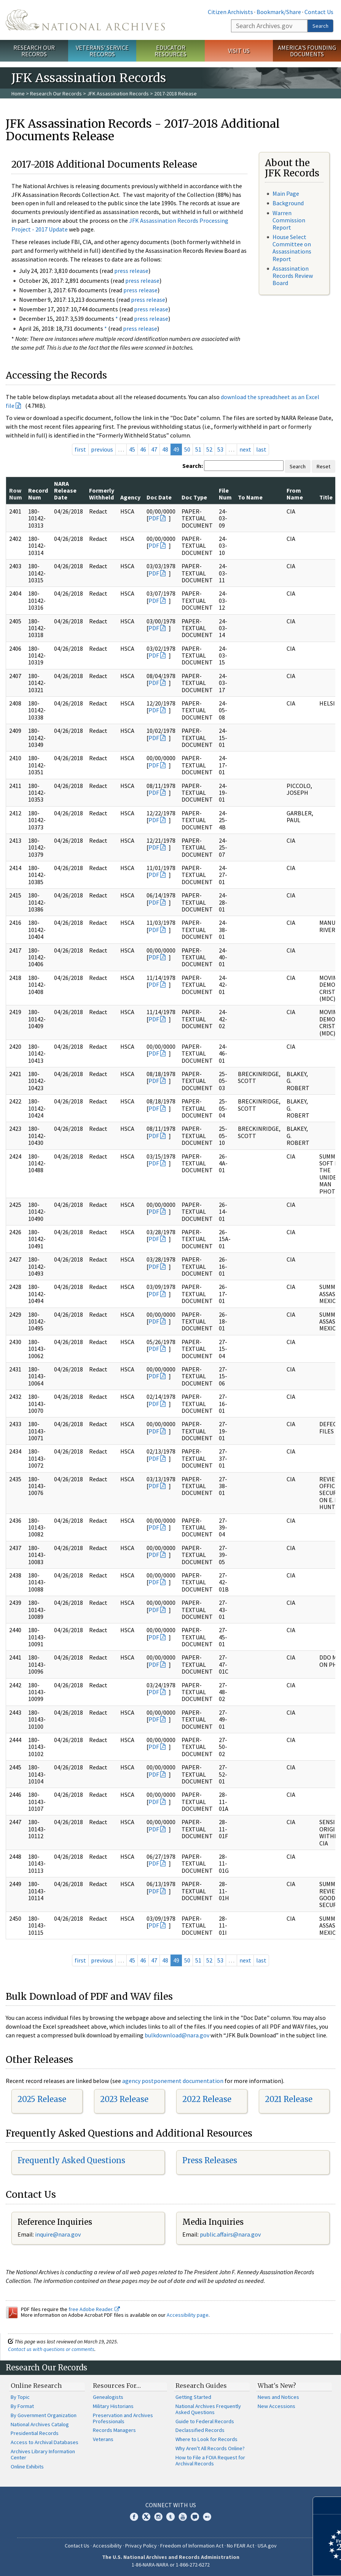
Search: (192, 465)
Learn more (273, 2562)
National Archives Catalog (40, 2424)
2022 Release (206, 2099)
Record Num (38, 494)
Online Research (36, 2385)
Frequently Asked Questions (71, 2160)
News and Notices (278, 2397)
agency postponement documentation (172, 2081)
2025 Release (42, 2099)
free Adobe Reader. (94, 2309)
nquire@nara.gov (59, 2234)
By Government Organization (43, 2415)
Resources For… (117, 2385)
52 (209, 449)
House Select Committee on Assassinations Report (291, 248)
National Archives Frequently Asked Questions (208, 2409)
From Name (295, 494)
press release (131, 270)
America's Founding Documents (307, 51)
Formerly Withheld (101, 494)
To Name (250, 497)
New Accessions (276, 2406)
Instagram (158, 2516)
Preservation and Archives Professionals (123, 2418)
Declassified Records (200, 2430)
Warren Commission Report (288, 220)
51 (198, 449)
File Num (225, 494)
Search (320, 25)
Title (326, 497)
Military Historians (113, 2406)
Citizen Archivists (230, 12)
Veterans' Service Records (102, 51)
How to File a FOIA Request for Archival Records (210, 2460)
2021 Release (288, 2099)
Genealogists (108, 2397)
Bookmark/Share (279, 12)
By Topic (20, 2397)
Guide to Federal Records (204, 2421)
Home (18, 93)
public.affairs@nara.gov (230, 2234)
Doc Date (159, 497)
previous (102, 449)
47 (154, 449)
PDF (153, 518)
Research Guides (201, 2385)
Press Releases (209, 2160)
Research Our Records (34, 51)
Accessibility (107, 2545)
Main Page (285, 193)
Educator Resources (170, 51)
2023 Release (124, 2099)
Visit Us (239, 50)
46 (143, 449)
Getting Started (193, 2397)
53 (220, 449)
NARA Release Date (65, 490)
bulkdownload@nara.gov (177, 2035)
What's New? (277, 2385)
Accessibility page (188, 2314)
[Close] (332, 2505)
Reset (323, 466)
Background (288, 203)
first (80, 449)
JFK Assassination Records (118, 93)
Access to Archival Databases (44, 2442)
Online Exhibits (27, 2466)
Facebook (134, 2516)
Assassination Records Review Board (292, 276)
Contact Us (318, 12)
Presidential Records (35, 2433)
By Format (22, 2406)
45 (132, 449)
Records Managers (114, 2430)
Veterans (103, 2439)
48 (165, 449)
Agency (130, 497)
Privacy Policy (141, 2545)
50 (187, 449)
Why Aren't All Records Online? (210, 2448)
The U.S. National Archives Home (85, 20)
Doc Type (194, 497)
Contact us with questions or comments (51, 2349)
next (245, 449)
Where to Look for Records (206, 2439)
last (261, 449)
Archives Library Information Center (43, 2454)
